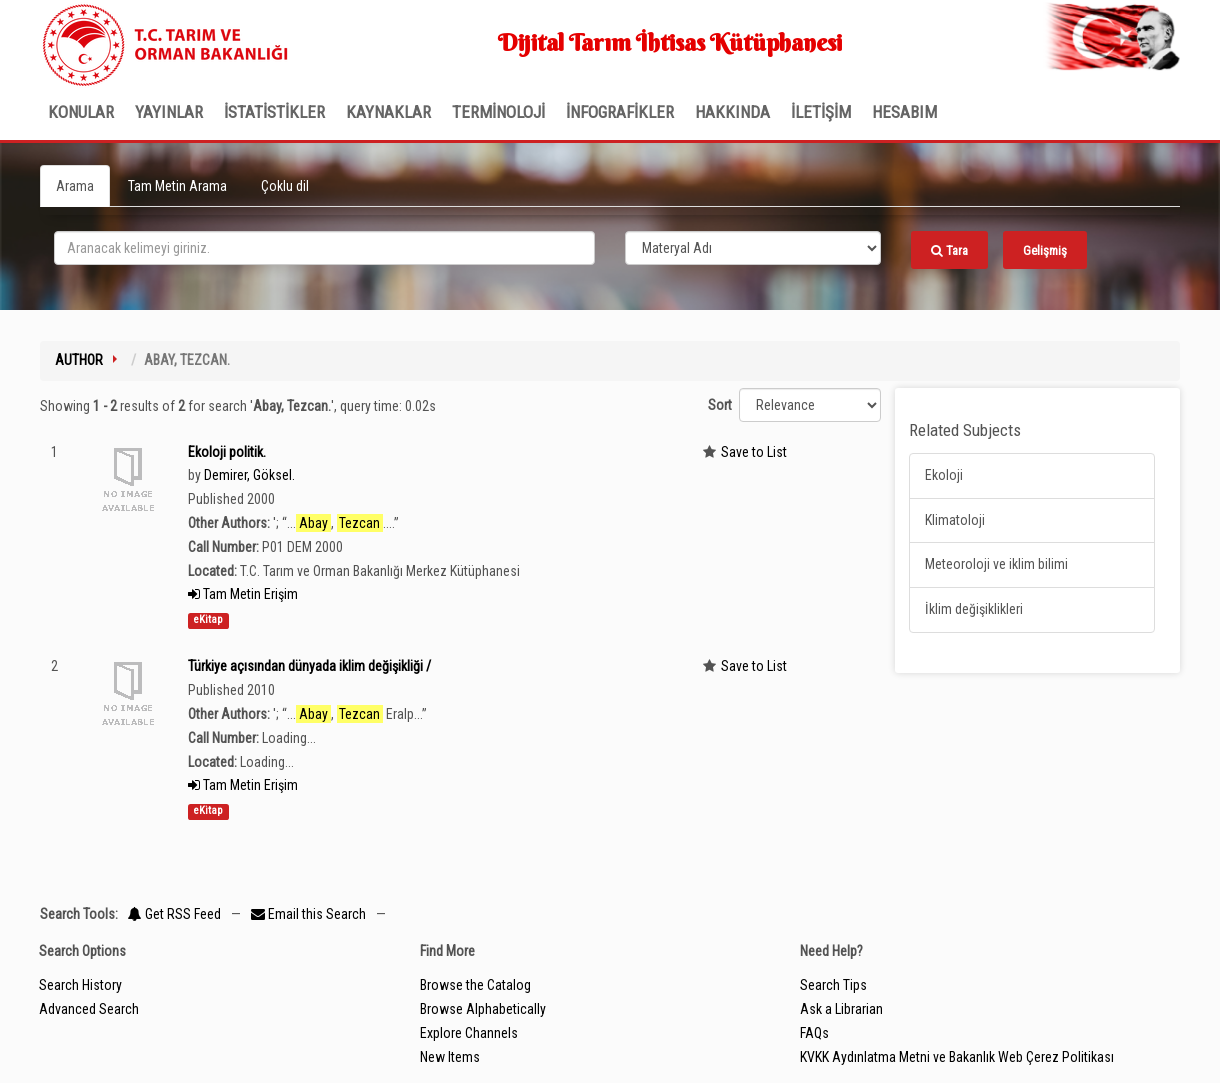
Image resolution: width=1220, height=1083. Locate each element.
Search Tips (833, 985)
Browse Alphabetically (483, 1009)
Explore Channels (469, 1033)
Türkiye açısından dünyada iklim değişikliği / (309, 666)
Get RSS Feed (174, 914)
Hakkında (732, 112)
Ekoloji (944, 475)
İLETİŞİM (821, 112)
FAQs (814, 1033)
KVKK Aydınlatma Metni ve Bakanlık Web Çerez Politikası (957, 1057)
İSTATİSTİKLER (274, 112)
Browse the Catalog (475, 985)
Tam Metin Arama (177, 186)
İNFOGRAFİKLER (620, 112)
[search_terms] (324, 248)
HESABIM (904, 112)
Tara (949, 250)
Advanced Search (89, 1009)
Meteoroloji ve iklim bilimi (996, 564)
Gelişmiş (1045, 250)
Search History (80, 985)
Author (79, 360)
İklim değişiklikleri (974, 609)
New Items (450, 1057)
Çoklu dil (285, 186)
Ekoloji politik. (227, 452)
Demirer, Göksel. (249, 475)
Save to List (754, 452)
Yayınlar (169, 112)
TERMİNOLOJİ (498, 112)
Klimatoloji (955, 520)
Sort (720, 405)
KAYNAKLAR (388, 112)
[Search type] (753, 248)
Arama (75, 186)
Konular (81, 112)
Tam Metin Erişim (243, 594)
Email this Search (310, 914)
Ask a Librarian (841, 1009)
